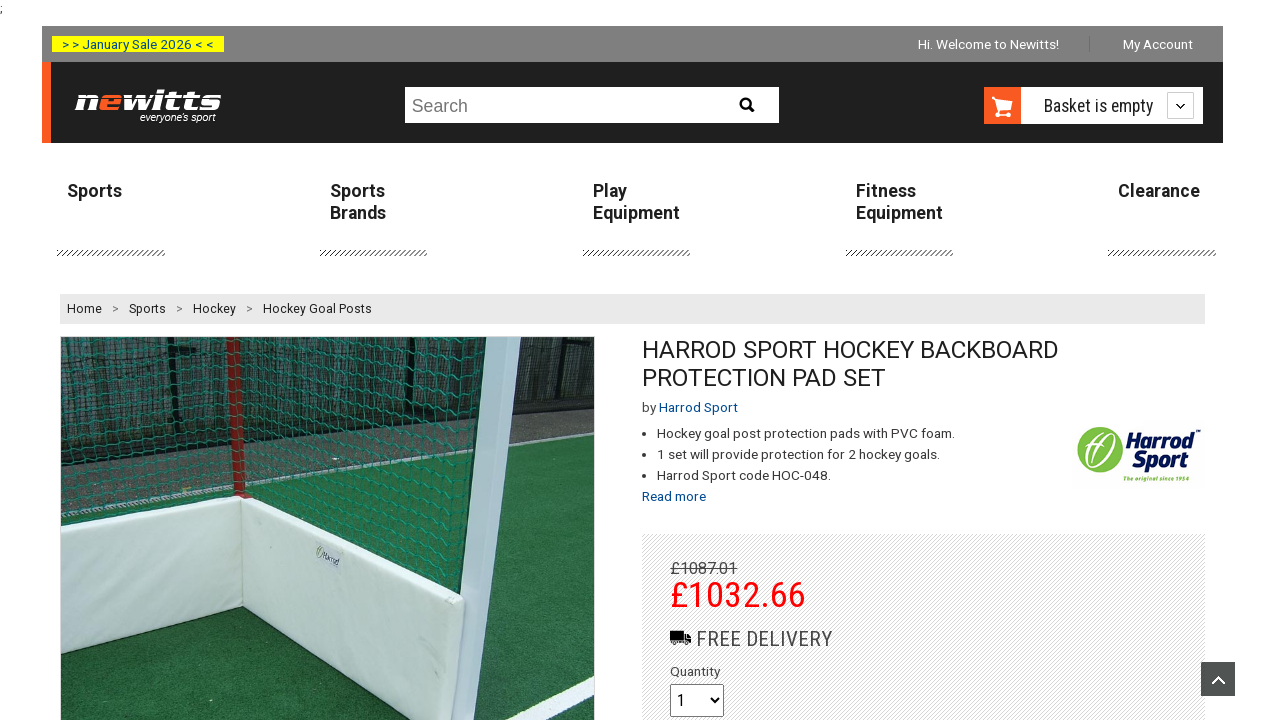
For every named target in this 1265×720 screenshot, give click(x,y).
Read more (674, 496)
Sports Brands (358, 201)
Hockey (214, 309)
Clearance (1159, 191)
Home (84, 309)
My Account (1158, 44)
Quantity (695, 671)
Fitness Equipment (899, 201)
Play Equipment (636, 201)
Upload (1218, 679)
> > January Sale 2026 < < (138, 44)
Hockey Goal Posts (317, 309)
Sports (94, 191)
